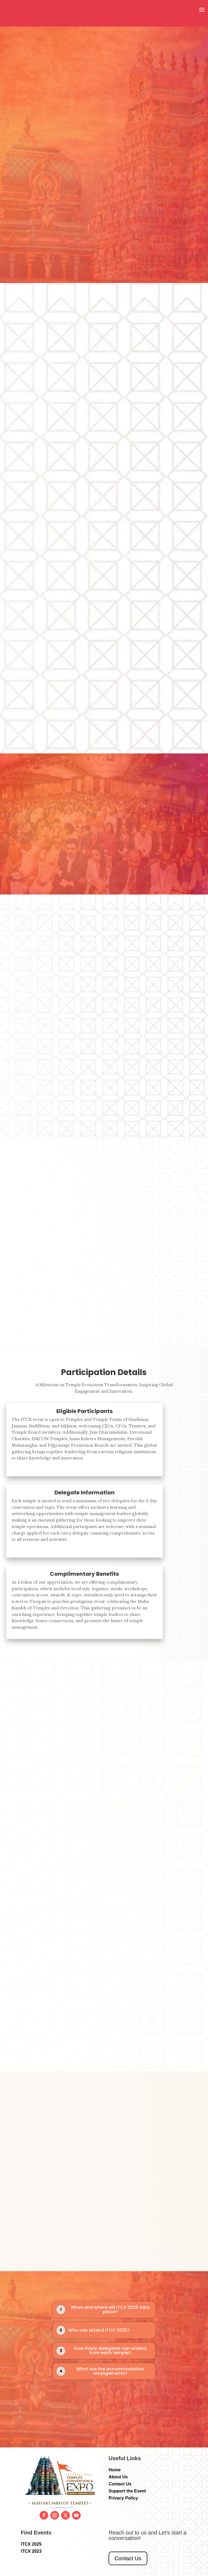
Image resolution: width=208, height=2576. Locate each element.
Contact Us (120, 2484)
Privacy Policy (123, 2498)
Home (115, 2470)
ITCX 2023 (31, 2551)
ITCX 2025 (31, 2544)
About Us (118, 2477)
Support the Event (127, 2491)
